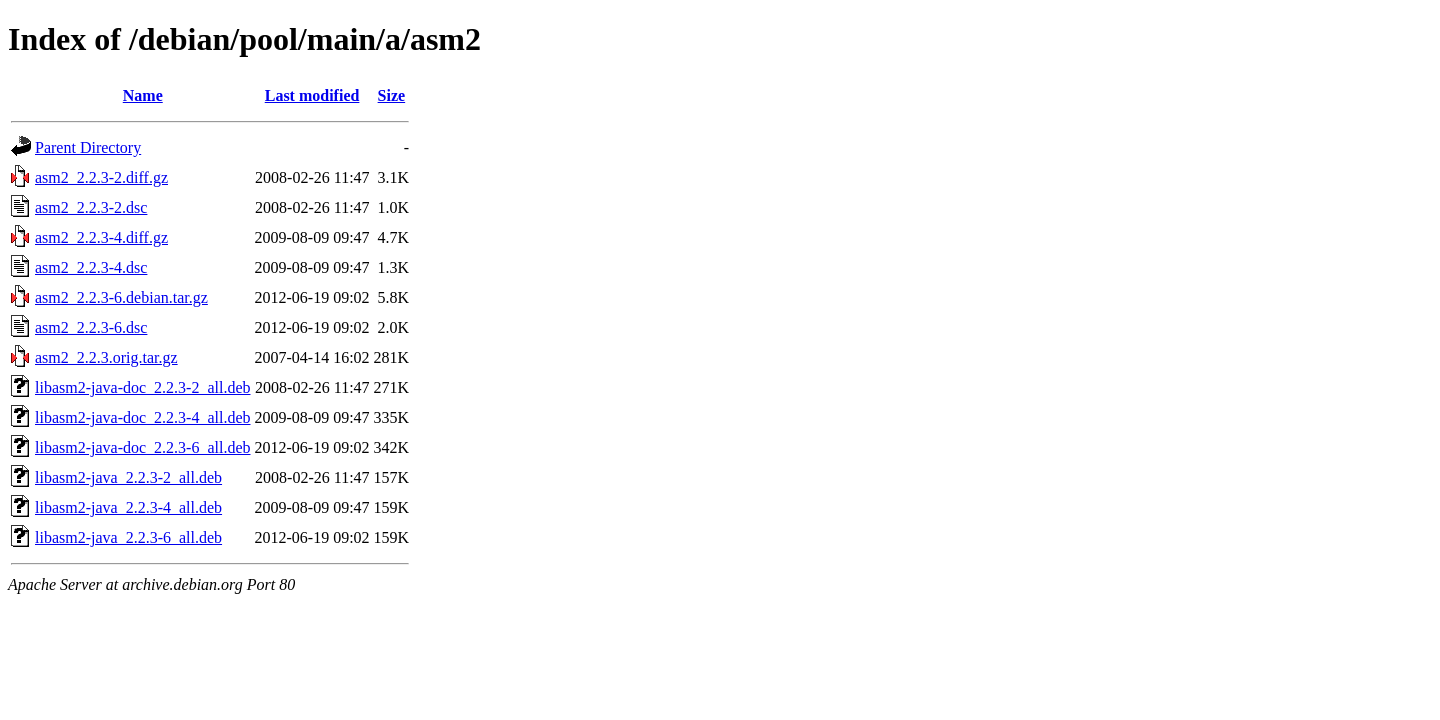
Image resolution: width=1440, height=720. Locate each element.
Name (143, 95)
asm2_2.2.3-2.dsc (91, 207)
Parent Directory (88, 147)
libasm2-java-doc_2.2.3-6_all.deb (143, 447)
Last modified (312, 95)
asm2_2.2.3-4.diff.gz (101, 237)
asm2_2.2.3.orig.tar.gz (106, 357)
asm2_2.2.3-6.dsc (91, 327)
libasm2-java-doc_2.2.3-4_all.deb (143, 417)
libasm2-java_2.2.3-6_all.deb (128, 537)
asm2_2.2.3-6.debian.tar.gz (121, 297)
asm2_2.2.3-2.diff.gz (101, 177)
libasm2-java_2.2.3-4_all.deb (128, 507)
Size (392, 95)
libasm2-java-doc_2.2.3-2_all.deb (143, 387)
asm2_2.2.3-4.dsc (91, 267)
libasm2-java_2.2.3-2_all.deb (128, 477)
